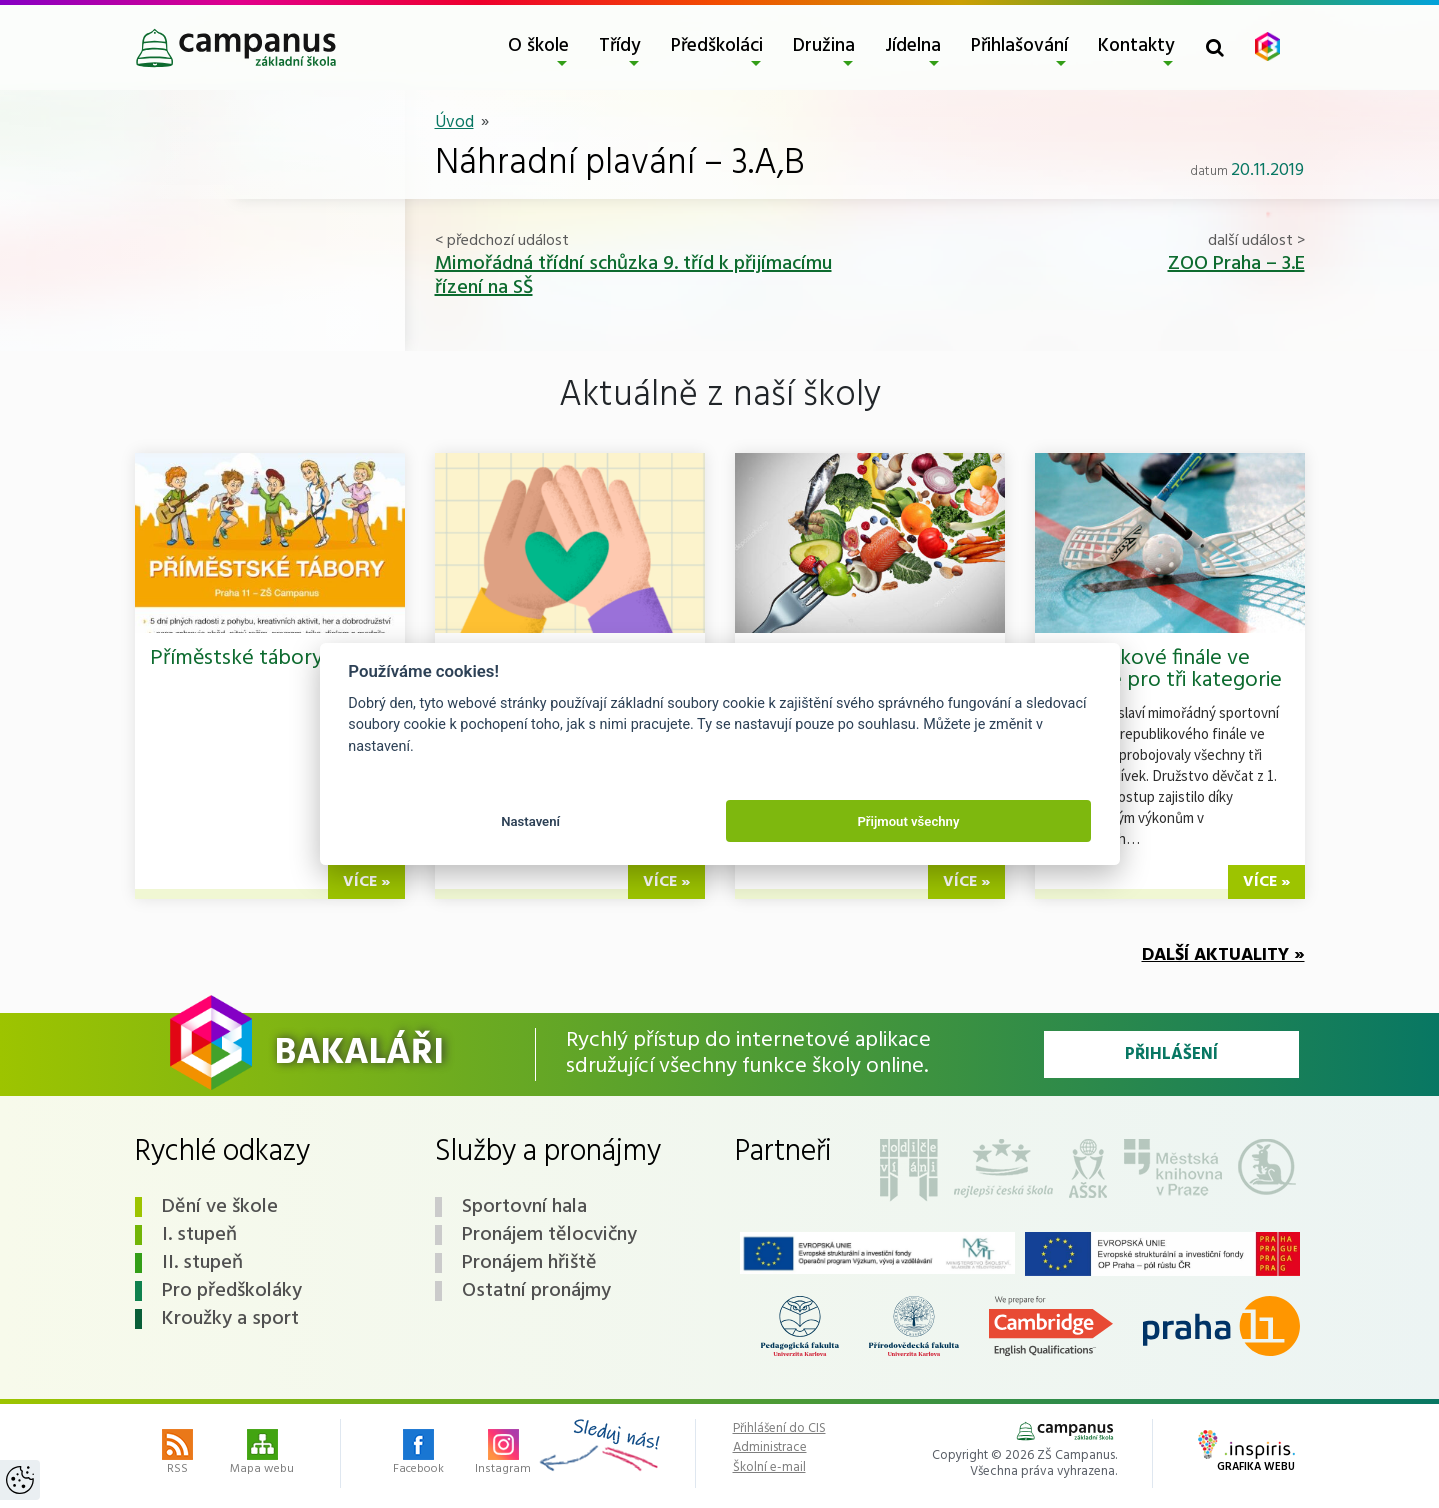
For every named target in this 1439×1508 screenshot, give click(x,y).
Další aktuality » (1223, 955)
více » (366, 882)
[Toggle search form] (1215, 47)
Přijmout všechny (908, 821)
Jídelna (913, 46)
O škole (538, 46)
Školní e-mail (769, 1468)
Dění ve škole (220, 1207)
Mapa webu (262, 1454)
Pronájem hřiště (529, 1263)
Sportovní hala (524, 1207)
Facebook (418, 1454)
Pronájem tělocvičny (549, 1235)
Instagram (503, 1454)
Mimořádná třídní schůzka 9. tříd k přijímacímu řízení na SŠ (633, 276)
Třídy (620, 46)
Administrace (770, 1448)
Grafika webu (1246, 1453)
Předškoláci (717, 46)
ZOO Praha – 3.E (1236, 264)
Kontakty (1136, 46)
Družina (824, 46)
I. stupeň (199, 1235)
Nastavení (530, 821)
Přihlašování (1019, 46)
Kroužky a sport (230, 1319)
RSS (177, 1454)
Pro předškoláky (232, 1291)
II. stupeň (202, 1263)
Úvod (454, 122)
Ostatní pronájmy (536, 1291)
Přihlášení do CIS (779, 1429)
